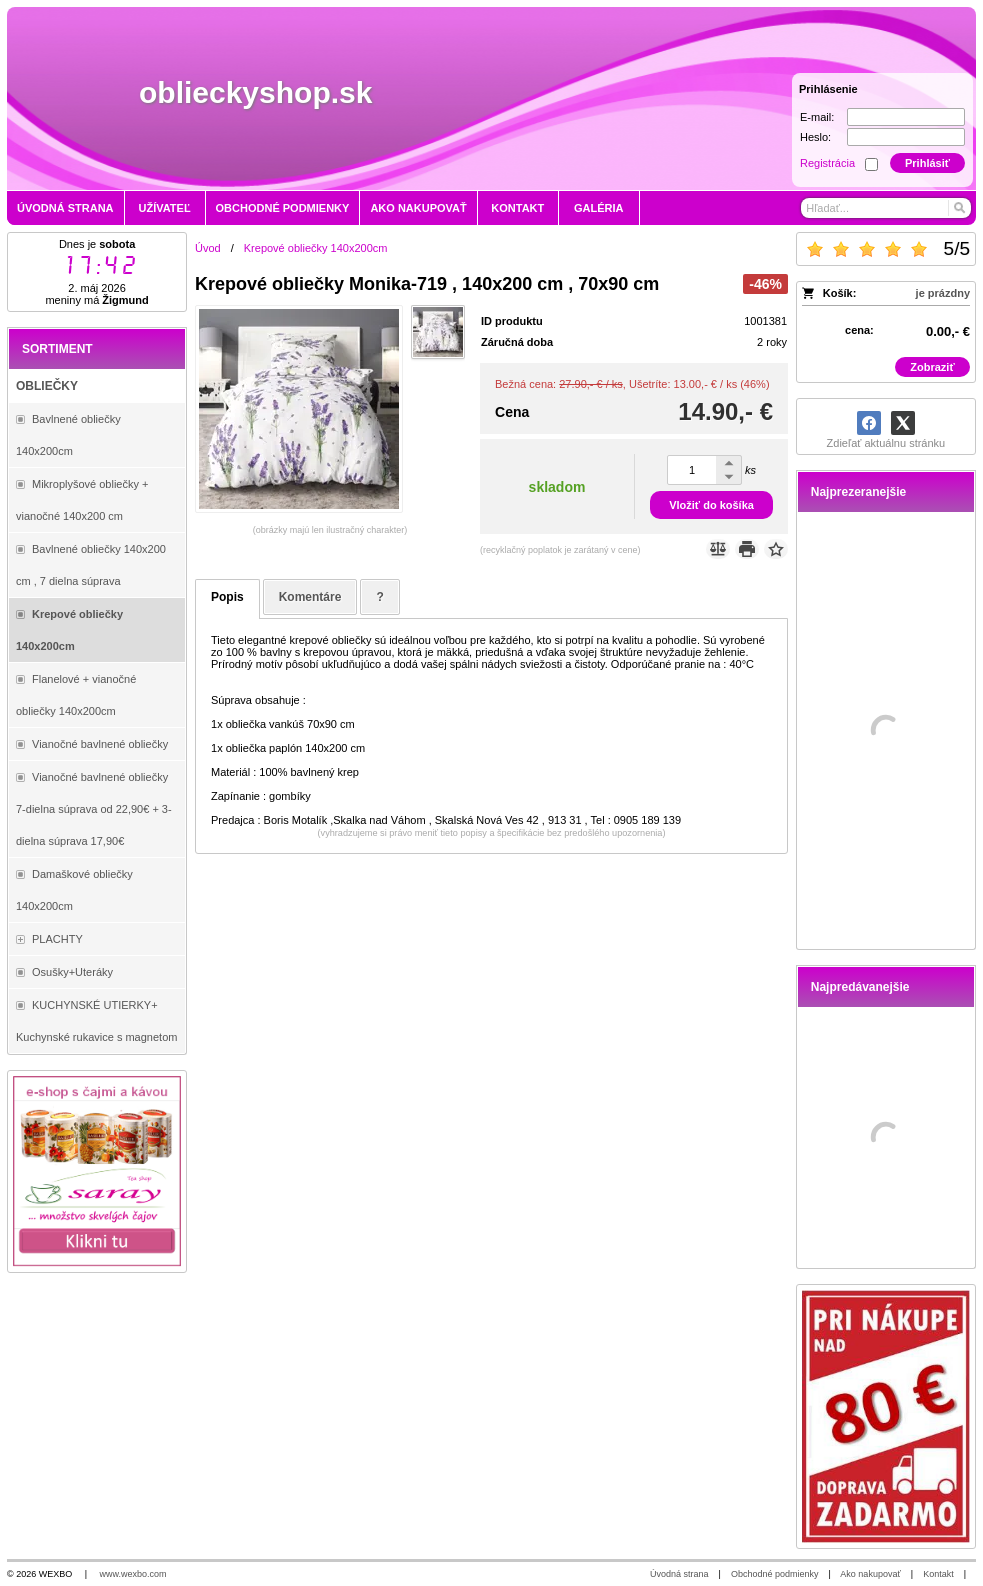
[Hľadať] (958, 208)
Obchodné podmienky (775, 1574)
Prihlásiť (927, 163)
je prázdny (943, 293)
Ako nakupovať (870, 1574)
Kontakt (938, 1574)
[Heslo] (906, 137)
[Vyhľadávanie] (885, 208)
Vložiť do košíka (711, 505)
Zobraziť (932, 367)
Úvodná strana (679, 1574)
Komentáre (310, 597)
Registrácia (827, 163)
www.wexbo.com (133, 1574)
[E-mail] (906, 117)
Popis (227, 597)
